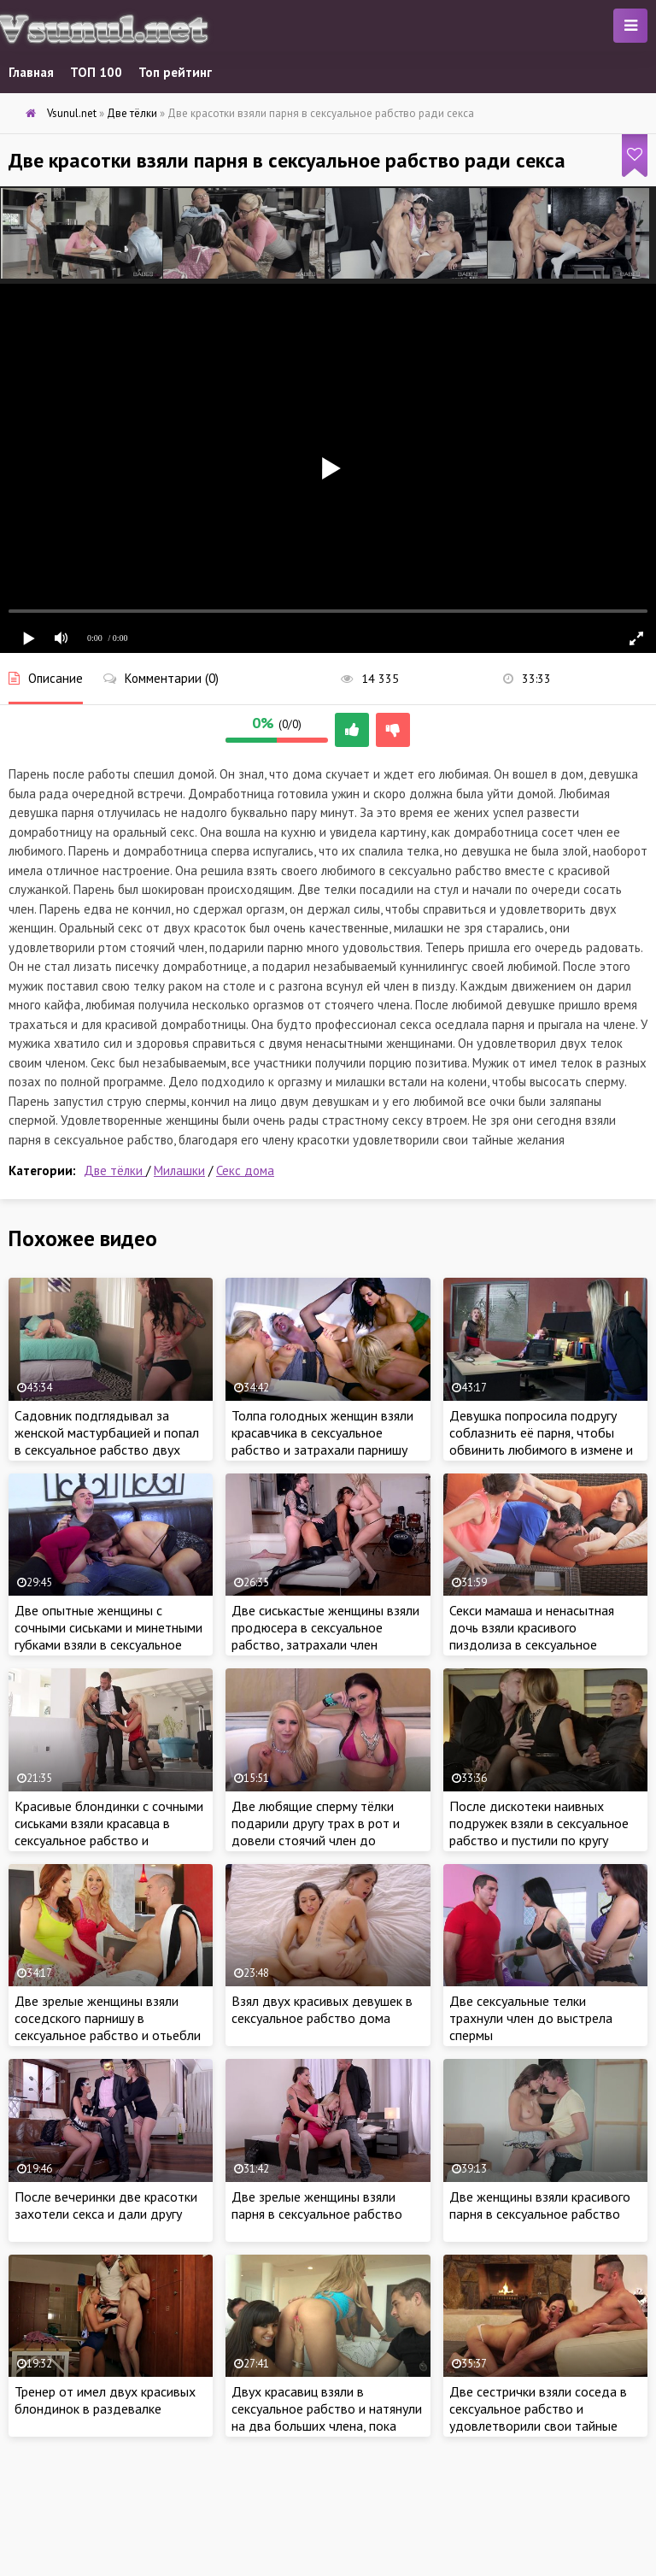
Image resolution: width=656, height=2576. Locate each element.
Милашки (179, 1170)
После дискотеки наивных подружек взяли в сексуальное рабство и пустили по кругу (539, 1823)
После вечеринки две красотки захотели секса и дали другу (106, 2205)
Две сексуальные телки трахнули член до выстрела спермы (530, 2018)
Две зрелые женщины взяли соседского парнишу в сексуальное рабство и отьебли (108, 2018)
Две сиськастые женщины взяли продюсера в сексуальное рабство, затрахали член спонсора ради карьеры (325, 1636)
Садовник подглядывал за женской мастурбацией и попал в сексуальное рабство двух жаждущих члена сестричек (107, 1441)
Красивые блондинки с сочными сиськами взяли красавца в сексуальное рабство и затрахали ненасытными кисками (109, 1840)
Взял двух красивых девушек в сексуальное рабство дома (322, 2009)
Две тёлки (115, 1170)
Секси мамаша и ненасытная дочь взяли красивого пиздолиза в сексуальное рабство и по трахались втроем (542, 1636)
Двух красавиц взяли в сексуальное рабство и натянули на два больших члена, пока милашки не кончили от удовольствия (326, 2425)
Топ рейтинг (175, 72)
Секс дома (245, 1170)
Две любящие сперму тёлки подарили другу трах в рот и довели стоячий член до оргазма (315, 1831)
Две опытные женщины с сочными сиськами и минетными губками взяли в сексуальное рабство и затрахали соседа (108, 1636)
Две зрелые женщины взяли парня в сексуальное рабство (316, 2205)
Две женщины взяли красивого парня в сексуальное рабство (539, 2205)
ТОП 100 (96, 72)
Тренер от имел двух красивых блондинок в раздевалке (105, 2400)
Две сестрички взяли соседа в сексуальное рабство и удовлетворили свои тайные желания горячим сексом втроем (545, 2417)
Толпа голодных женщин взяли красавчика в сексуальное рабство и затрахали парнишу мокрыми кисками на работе (322, 1441)
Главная (31, 72)
